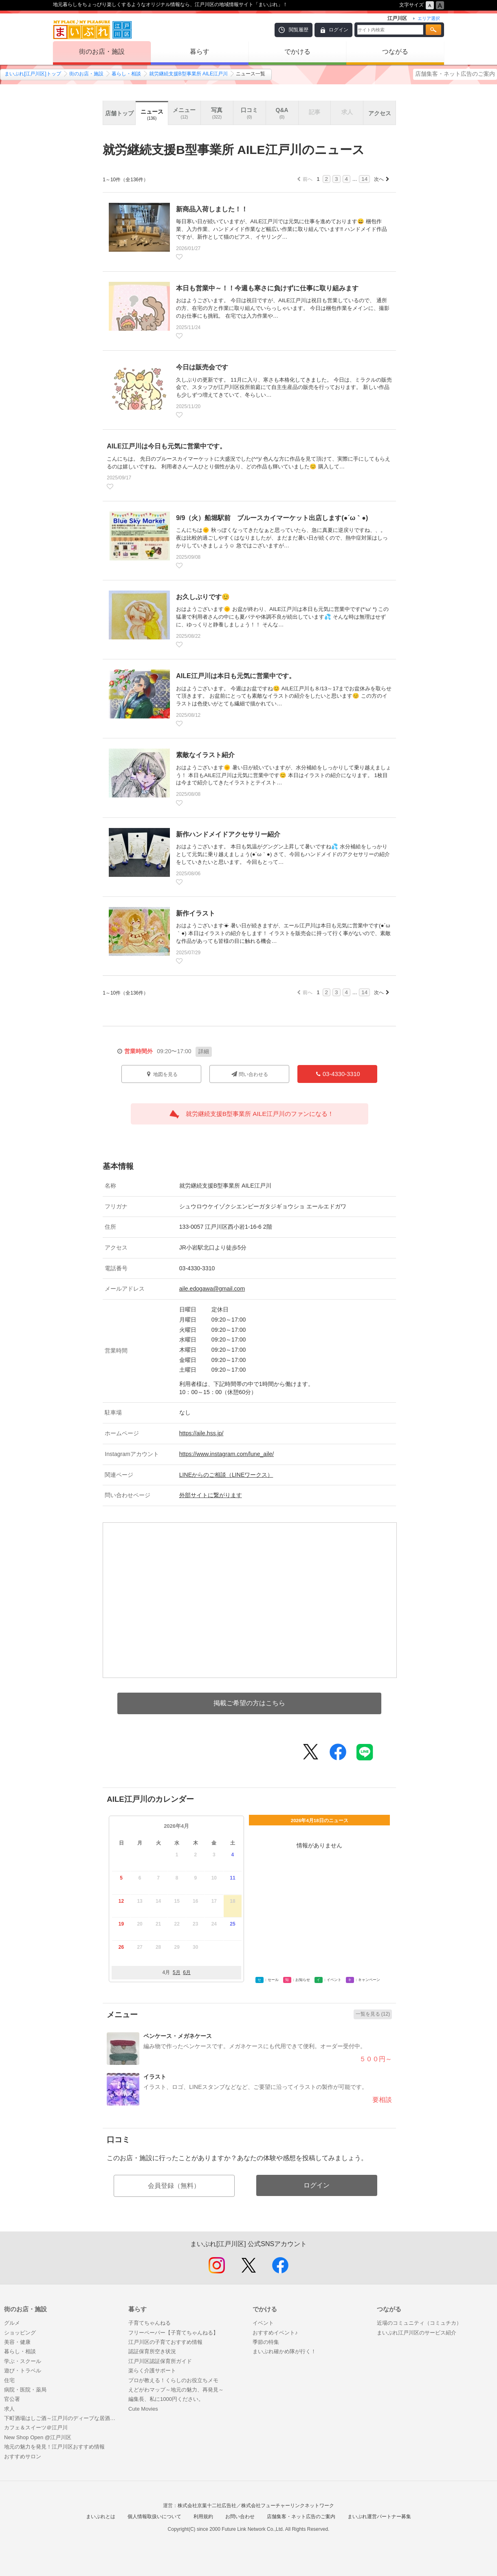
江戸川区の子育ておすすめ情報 (165, 2342)
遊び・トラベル (22, 2370)
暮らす (199, 51)
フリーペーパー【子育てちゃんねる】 (173, 2333)
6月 (187, 1972)
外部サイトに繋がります (210, 1495)
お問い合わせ (240, 2516)
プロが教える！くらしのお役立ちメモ (173, 2380)
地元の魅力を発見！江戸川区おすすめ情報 (54, 2447)
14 (364, 179)
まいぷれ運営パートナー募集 (379, 2516)
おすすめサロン (22, 2456)
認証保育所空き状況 (152, 2351)
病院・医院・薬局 (25, 2390)
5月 (176, 1972)
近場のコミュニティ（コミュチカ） (419, 2323)
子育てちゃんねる (149, 2323)
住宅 (9, 2380)
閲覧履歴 (298, 30)
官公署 (12, 2399)
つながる (395, 51)
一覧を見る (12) (373, 2014)
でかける (297, 51)
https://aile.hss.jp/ (201, 1433)
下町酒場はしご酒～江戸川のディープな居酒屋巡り (62, 2418)
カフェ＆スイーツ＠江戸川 (36, 2427)
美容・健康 (17, 2342)
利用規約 (203, 2516)
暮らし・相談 (126, 74)
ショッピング (20, 2333)
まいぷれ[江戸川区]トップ (32, 74)
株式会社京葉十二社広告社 (207, 2505)
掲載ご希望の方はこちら (249, 1703)
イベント (263, 2323)
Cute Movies (143, 2409)
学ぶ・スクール (22, 2361)
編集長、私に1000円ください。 (166, 2399)
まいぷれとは (100, 2516)
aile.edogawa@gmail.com (212, 1288)
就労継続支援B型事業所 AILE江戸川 (188, 74)
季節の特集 (266, 2342)
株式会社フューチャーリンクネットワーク (287, 2505)
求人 (9, 2409)
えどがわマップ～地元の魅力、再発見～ (176, 2390)
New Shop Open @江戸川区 (37, 2437)
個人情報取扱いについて (154, 2516)
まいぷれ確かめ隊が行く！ (284, 2351)
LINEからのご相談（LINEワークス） (226, 1474)
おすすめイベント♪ (275, 2333)
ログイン (338, 30)
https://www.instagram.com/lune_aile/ (226, 1454)
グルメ (12, 2323)
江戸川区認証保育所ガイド (160, 2361)
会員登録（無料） (174, 2185)
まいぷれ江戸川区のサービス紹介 (416, 2333)
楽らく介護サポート (152, 2370)
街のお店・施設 (102, 51)
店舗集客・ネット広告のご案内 (455, 73)
